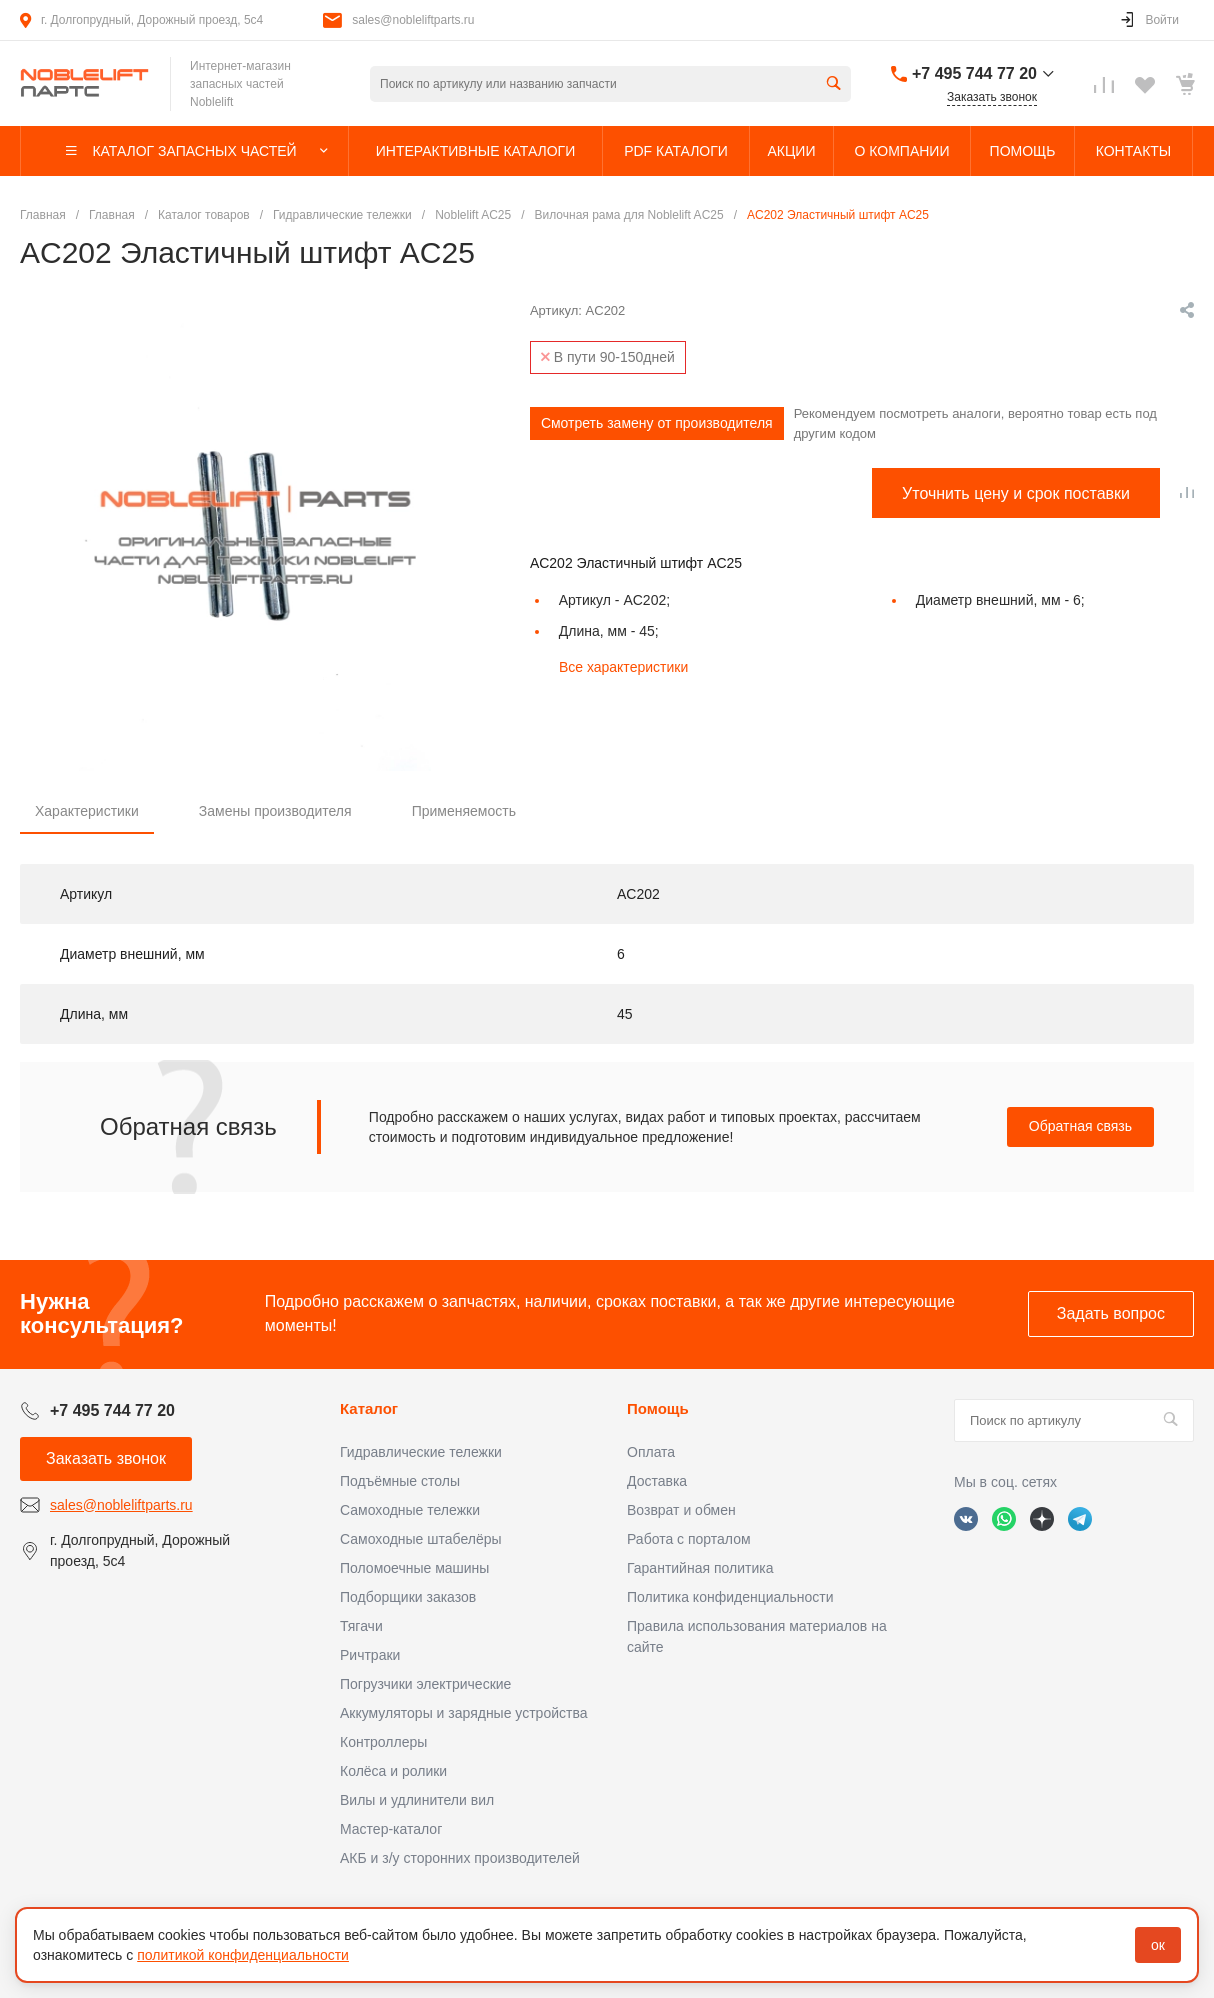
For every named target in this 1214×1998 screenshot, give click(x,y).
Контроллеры (383, 1742)
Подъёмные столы (400, 1481)
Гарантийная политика (700, 1568)
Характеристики (87, 811)
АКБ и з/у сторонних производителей (460, 1858)
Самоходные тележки (410, 1510)
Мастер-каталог (391, 1829)
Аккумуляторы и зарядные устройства (463, 1713)
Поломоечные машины (414, 1568)
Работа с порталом (689, 1539)
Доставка (657, 1481)
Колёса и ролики (393, 1771)
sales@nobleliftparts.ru (413, 20)
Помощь (658, 1408)
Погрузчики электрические (425, 1684)
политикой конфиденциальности (243, 1955)
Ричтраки (370, 1655)
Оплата (651, 1452)
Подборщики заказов (408, 1597)
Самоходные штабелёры (421, 1539)
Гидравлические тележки (421, 1452)
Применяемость (464, 811)
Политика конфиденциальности (730, 1597)
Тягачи (361, 1626)
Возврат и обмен (681, 1510)
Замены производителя (275, 811)
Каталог (369, 1408)
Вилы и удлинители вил (417, 1800)
